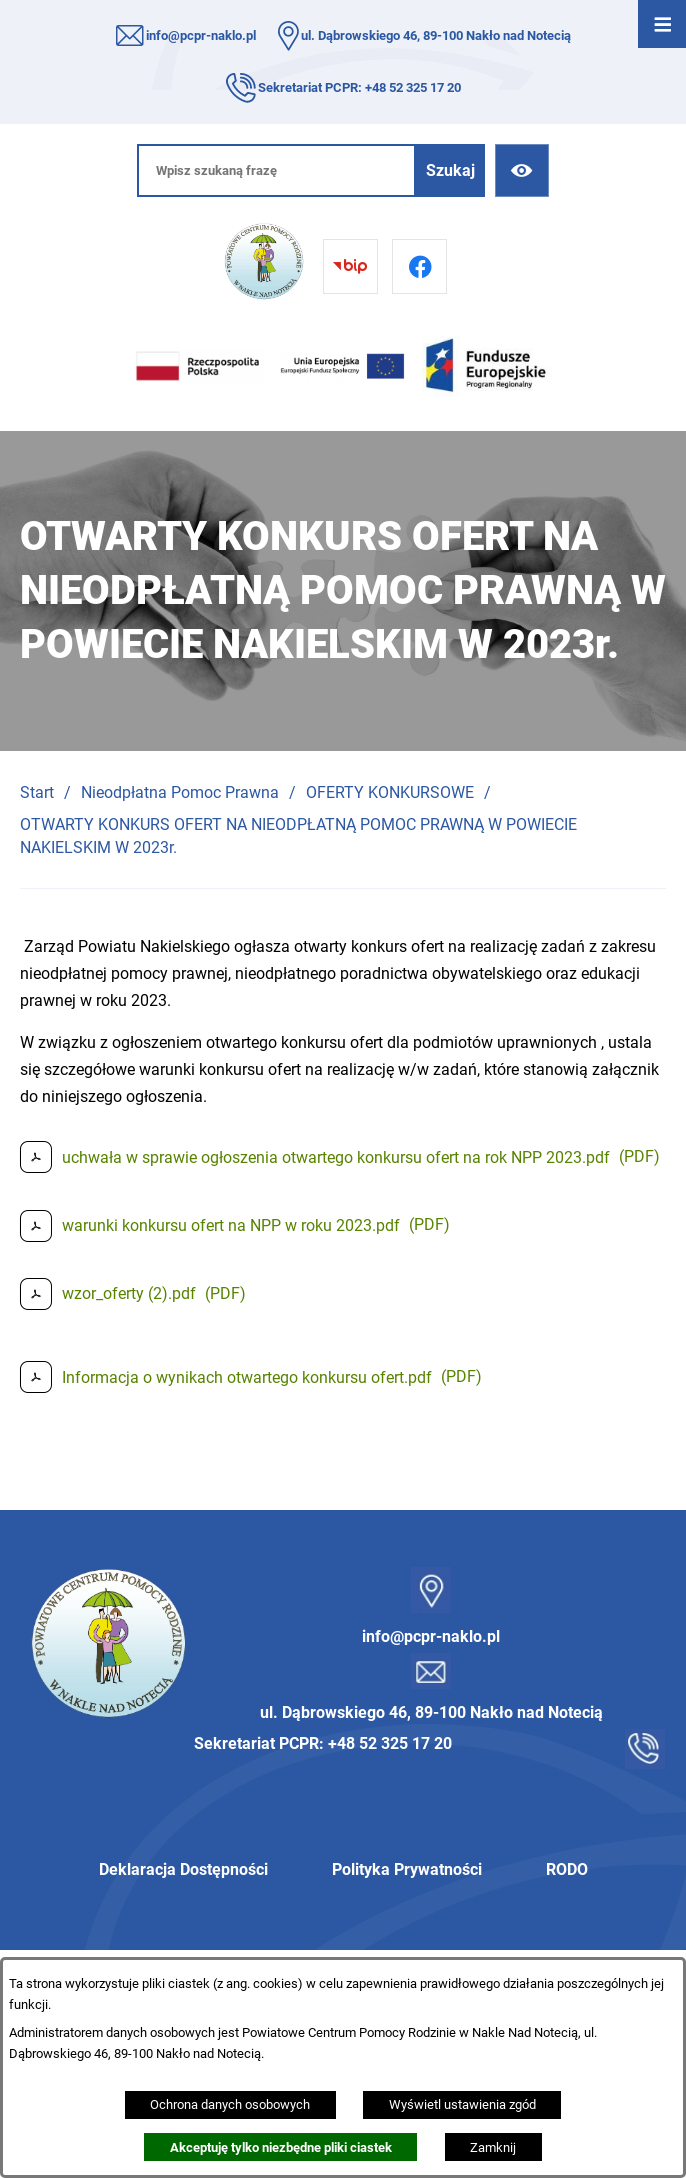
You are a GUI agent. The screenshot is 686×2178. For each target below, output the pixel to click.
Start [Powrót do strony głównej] (37, 792)
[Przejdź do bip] (350, 266)
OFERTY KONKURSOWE (390, 792)
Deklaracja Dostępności (183, 1869)
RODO (567, 1869)
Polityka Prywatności (407, 1869)
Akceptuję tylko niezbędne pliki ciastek (281, 2147)
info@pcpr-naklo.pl (201, 35)
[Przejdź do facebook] (419, 266)
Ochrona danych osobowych (230, 2104)
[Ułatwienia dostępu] (521, 170)
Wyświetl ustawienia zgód (462, 2104)
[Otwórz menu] (662, 24)
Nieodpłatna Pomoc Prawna (180, 792)
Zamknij (493, 2147)
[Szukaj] (450, 170)
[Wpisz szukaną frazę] (276, 170)
